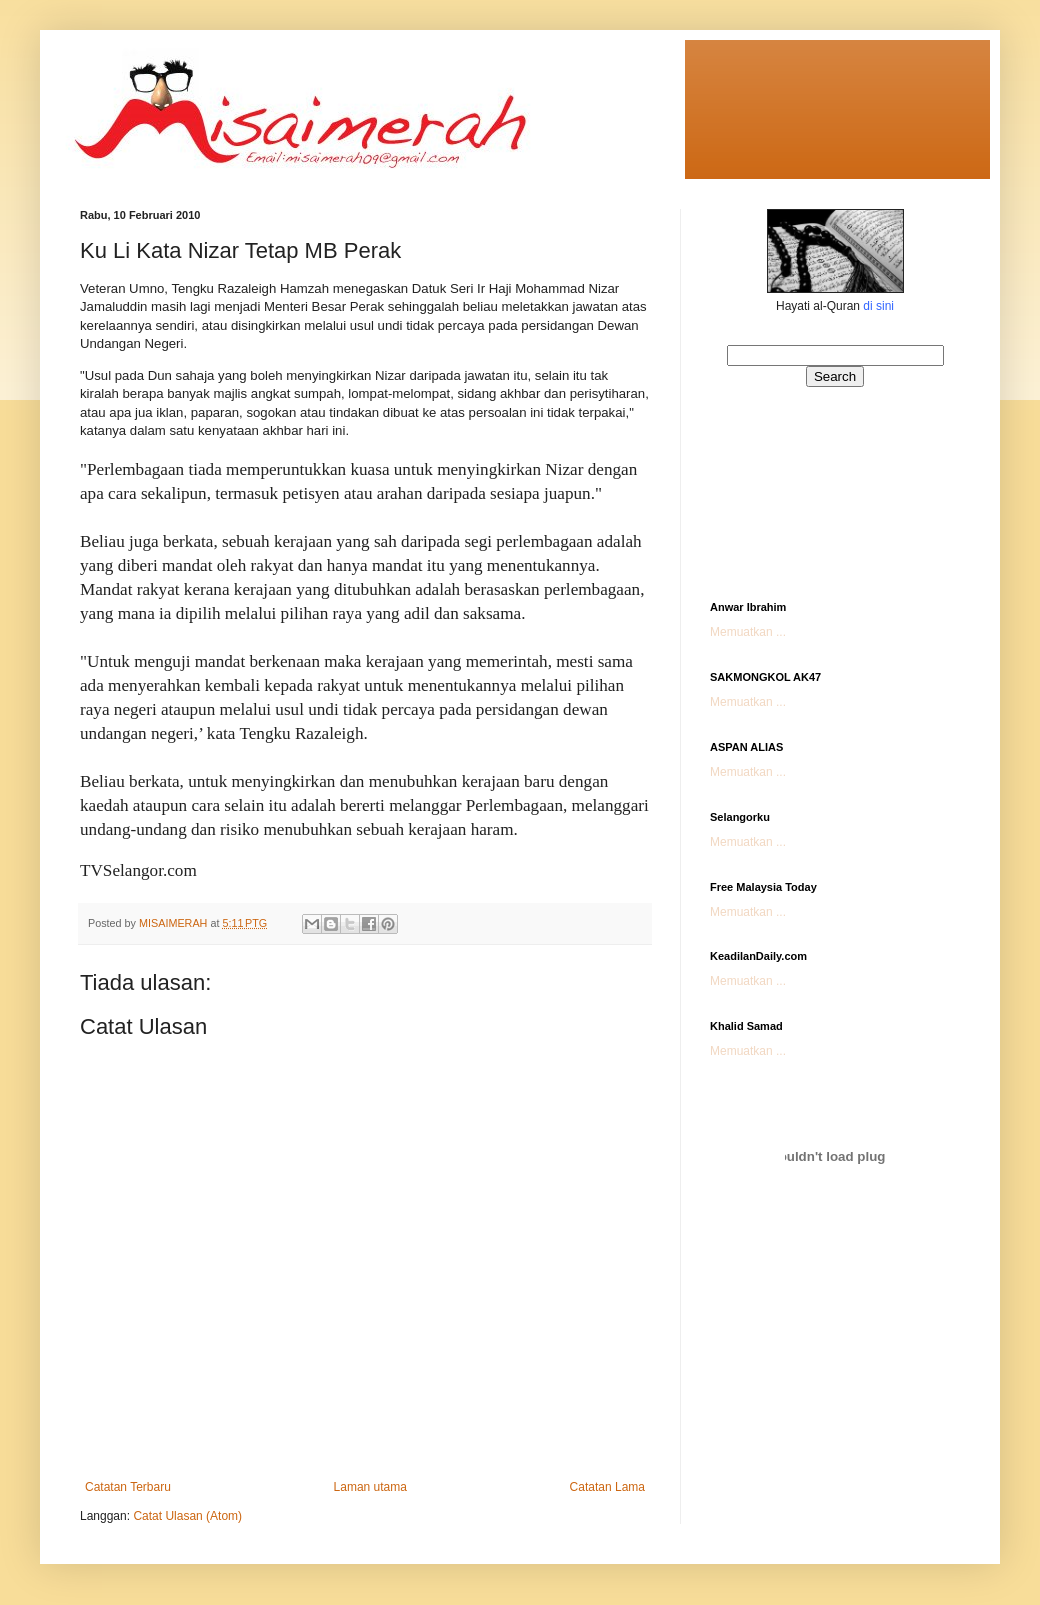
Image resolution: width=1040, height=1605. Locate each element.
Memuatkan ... (748, 632)
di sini (878, 306)
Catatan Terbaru (128, 1487)
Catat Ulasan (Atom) (187, 1516)
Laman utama (370, 1487)
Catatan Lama (607, 1487)
